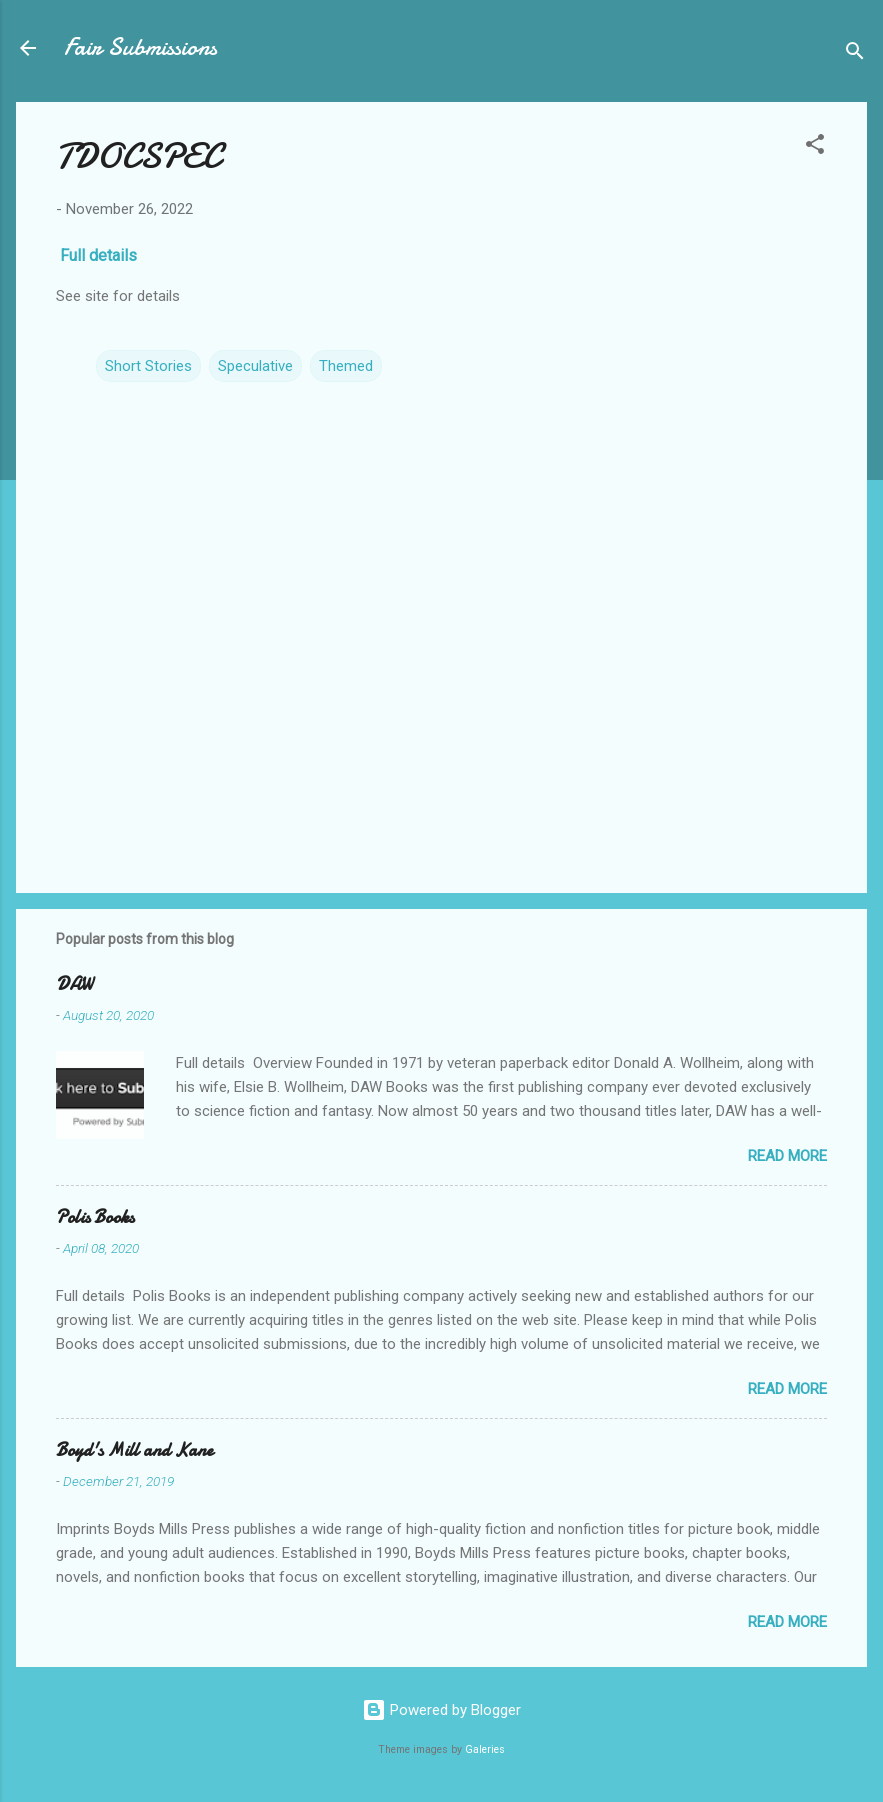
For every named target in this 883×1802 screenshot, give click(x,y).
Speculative (255, 366)
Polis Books (95, 1217)
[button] (815, 147)
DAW (74, 984)
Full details (100, 255)
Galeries (485, 1749)
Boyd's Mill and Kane (134, 1450)
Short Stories (148, 366)
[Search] (855, 54)
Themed (346, 366)
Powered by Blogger (441, 1710)
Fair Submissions (140, 47)
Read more (787, 1156)
